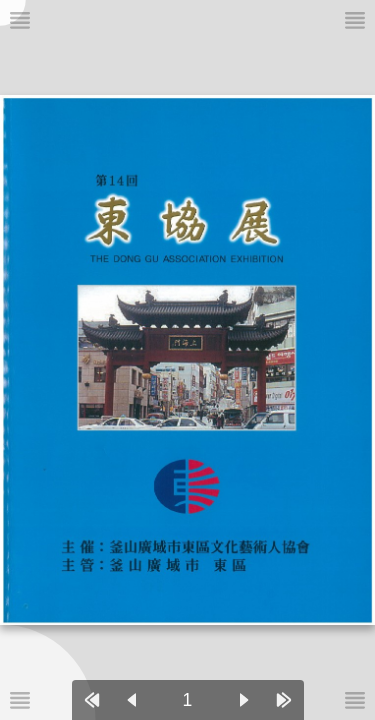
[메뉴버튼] (20, 700)
